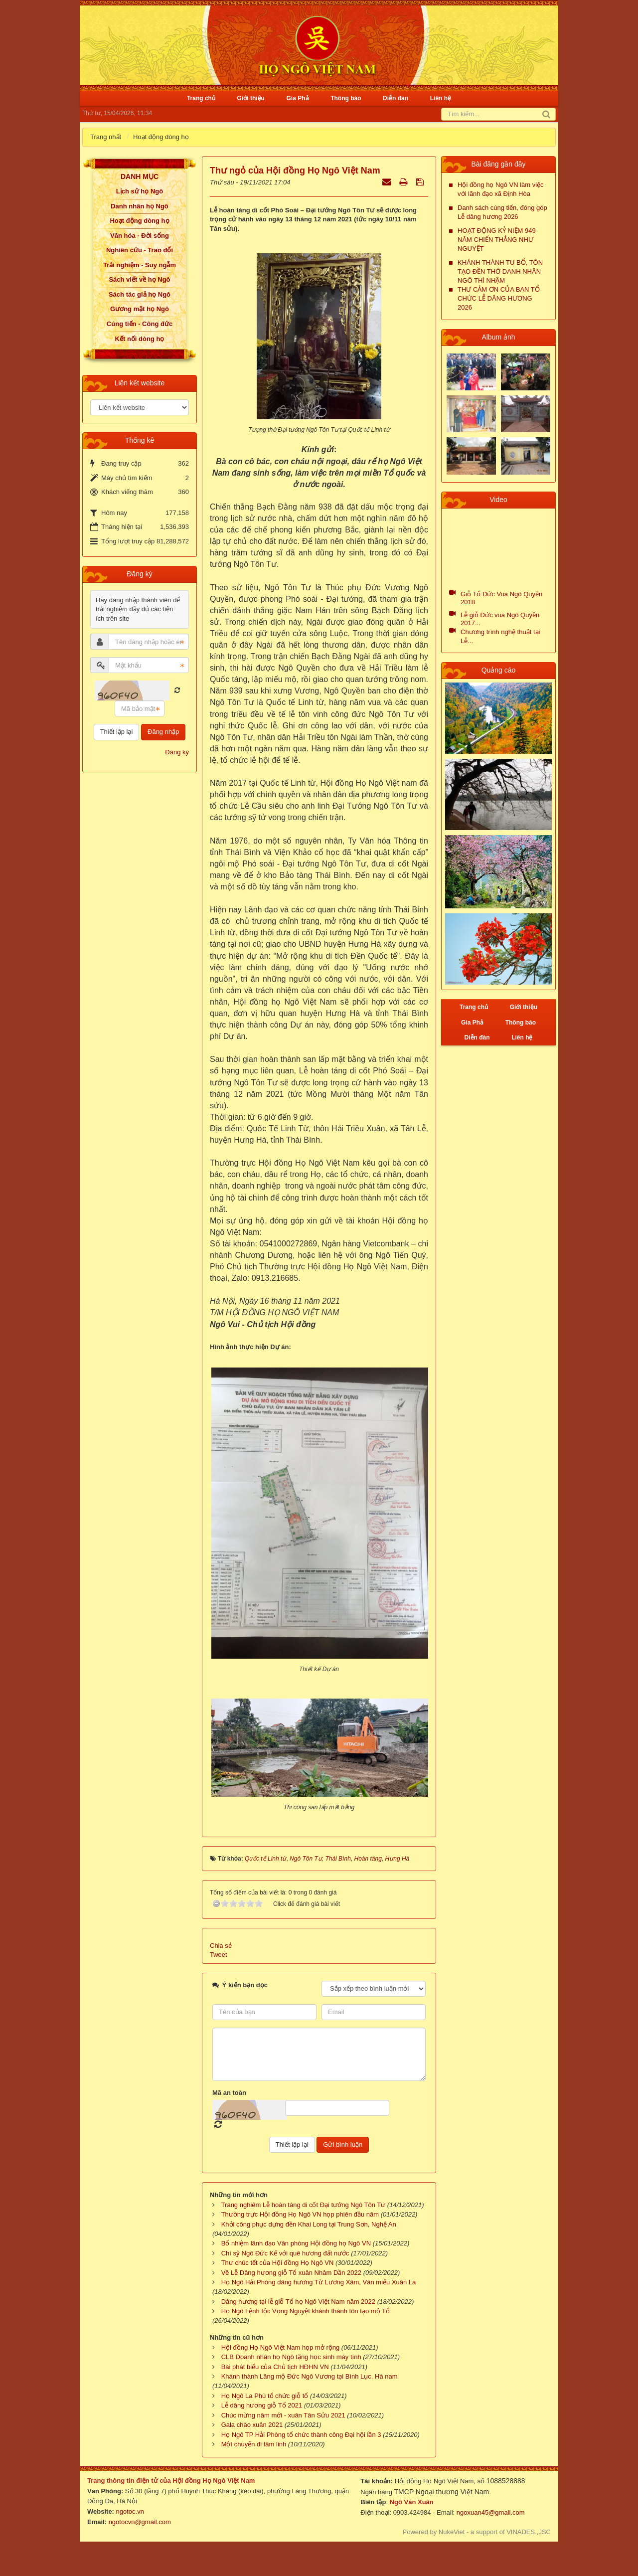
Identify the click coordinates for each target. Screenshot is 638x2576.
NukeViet (452, 2532)
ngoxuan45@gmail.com (489, 2512)
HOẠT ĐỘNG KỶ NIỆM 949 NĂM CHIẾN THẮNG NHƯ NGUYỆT (497, 239)
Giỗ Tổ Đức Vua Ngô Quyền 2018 (501, 598)
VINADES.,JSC (528, 2532)
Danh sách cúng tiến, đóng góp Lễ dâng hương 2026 (502, 212)
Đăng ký (177, 752)
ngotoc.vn (130, 2511)
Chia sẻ (221, 1945)
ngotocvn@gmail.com (140, 2522)
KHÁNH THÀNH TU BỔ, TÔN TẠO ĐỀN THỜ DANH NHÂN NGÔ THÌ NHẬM (500, 271)
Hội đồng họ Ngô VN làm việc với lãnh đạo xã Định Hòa (501, 189)
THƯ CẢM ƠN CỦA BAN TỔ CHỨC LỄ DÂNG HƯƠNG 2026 (499, 298)
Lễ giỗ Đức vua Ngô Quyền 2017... (500, 619)
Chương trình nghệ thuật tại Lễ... (500, 636)
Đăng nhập (163, 731)
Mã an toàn (229, 2092)
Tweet (218, 1954)
